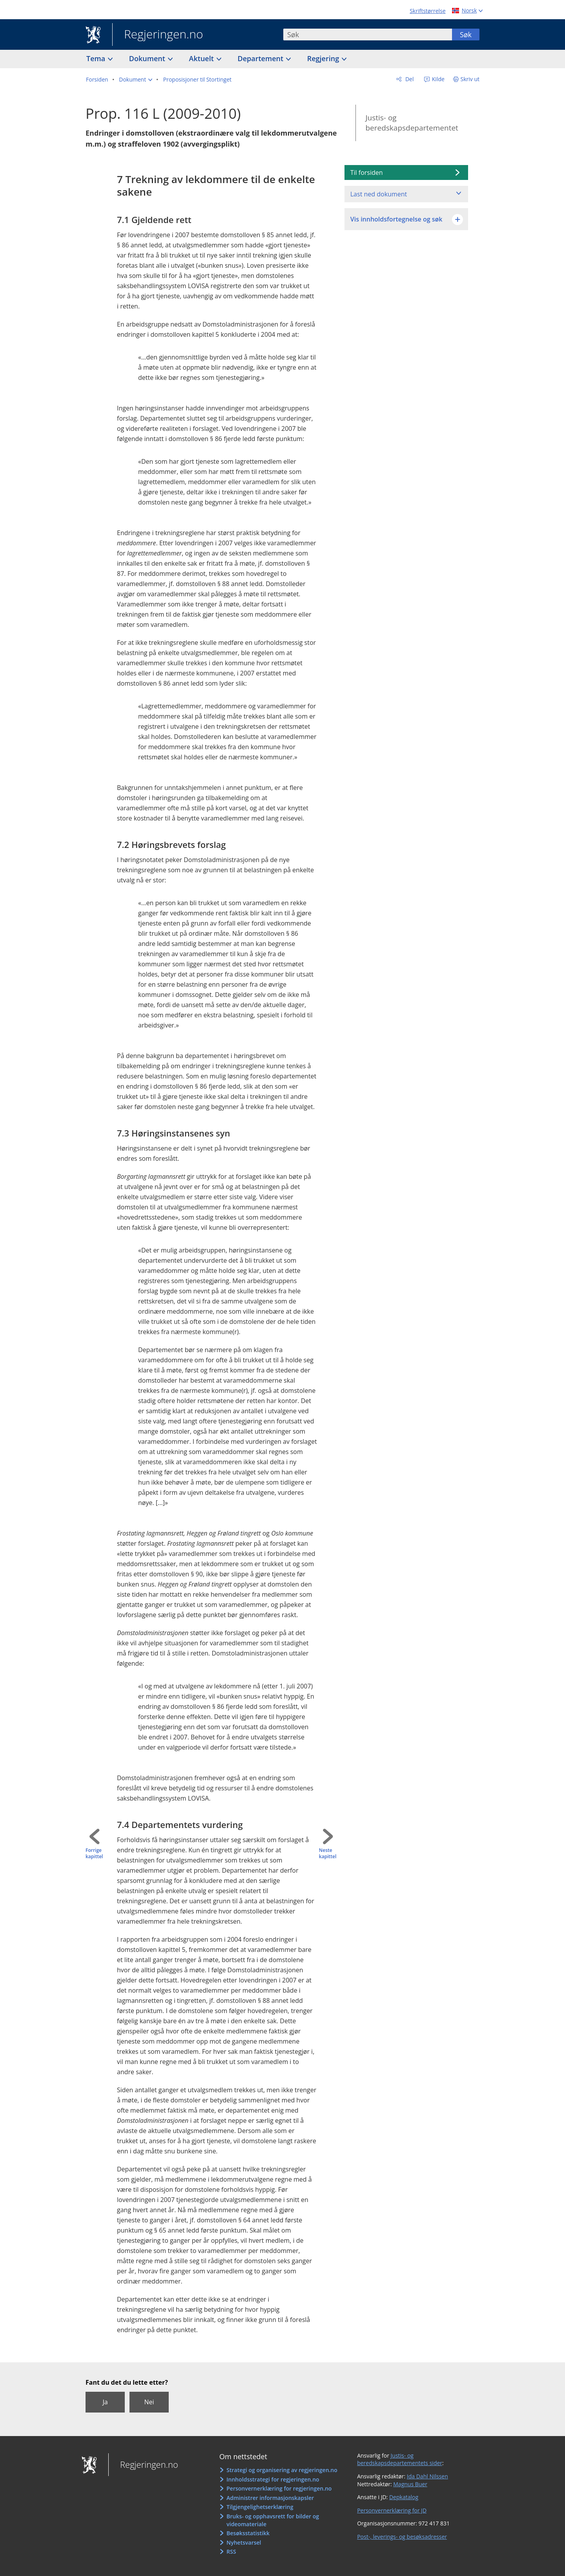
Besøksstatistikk (248, 2533)
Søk (466, 34)
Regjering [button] (324, 58)
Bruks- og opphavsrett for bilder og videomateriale (272, 2520)
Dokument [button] (148, 58)
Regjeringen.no (157, 35)
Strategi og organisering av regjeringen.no (281, 2470)
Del (409, 79)
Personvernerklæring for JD (391, 2510)
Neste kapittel (327, 1853)
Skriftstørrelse (427, 11)
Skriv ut (470, 79)
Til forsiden (366, 172)
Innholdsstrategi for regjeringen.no (272, 2479)
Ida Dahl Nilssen (427, 2476)
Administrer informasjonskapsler (270, 2498)
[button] (135, 80)
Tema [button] (96, 58)
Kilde (437, 79)
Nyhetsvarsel (243, 2542)
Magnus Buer (410, 2484)
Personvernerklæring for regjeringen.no (279, 2488)
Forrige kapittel (94, 1853)
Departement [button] (261, 58)
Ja (105, 2402)
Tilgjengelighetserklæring (259, 2507)
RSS (231, 2551)
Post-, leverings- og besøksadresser (402, 2536)
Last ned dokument (378, 194)
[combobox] (367, 34)
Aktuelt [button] (202, 58)
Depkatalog (403, 2497)
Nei (149, 2402)
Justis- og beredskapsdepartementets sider (399, 2459)
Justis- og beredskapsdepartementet (411, 123)
